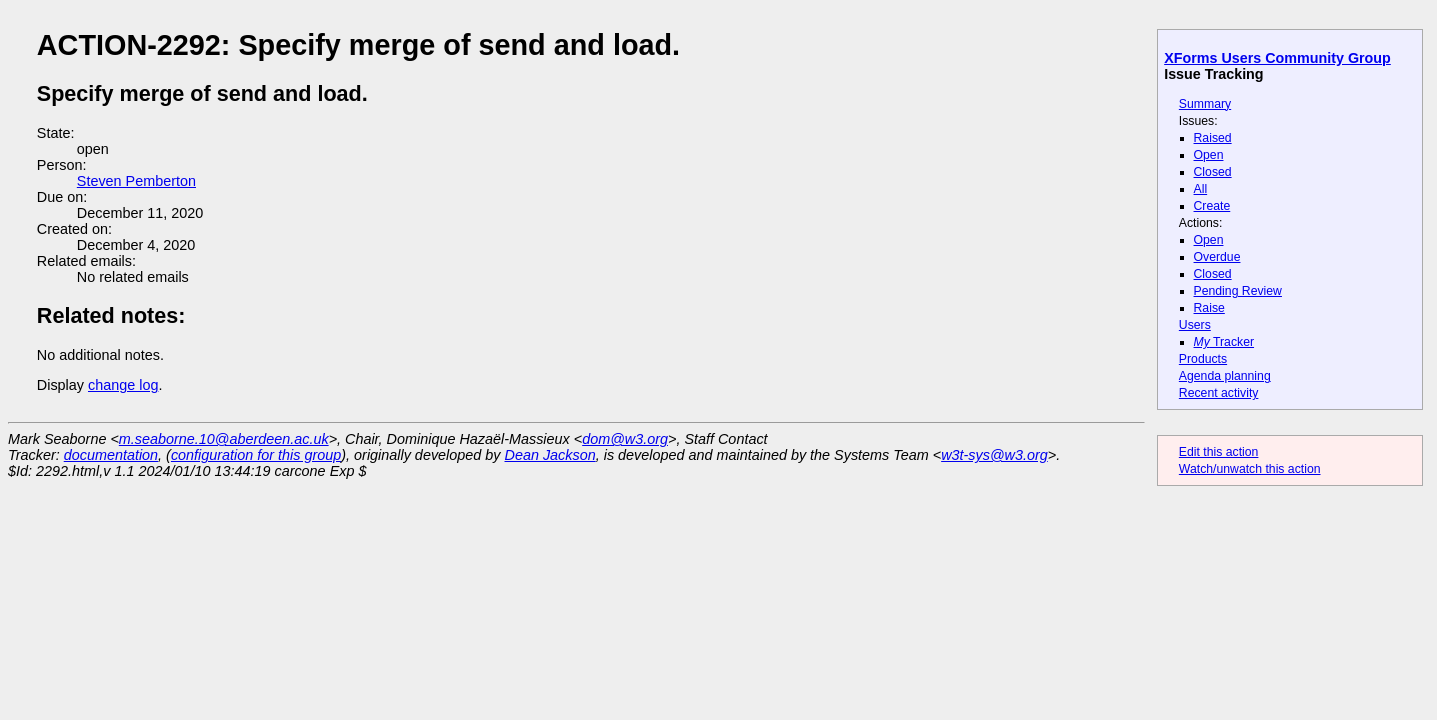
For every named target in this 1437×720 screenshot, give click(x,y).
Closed (1213, 172)
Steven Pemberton (136, 181)
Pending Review (1238, 291)
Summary (1205, 104)
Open (1209, 155)
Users (1195, 325)
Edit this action (1219, 452)
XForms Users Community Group (1277, 58)
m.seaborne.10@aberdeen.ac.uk (224, 439)
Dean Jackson (550, 455)
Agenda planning (1225, 376)
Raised (1213, 138)
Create (1212, 206)
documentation (111, 455)
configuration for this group (256, 455)
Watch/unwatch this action (1250, 469)
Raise (1209, 308)
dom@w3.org (625, 439)
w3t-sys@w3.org (994, 455)
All (1201, 189)
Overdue (1217, 257)
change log (123, 385)
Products (1203, 359)
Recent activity (1219, 393)
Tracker (1224, 342)
